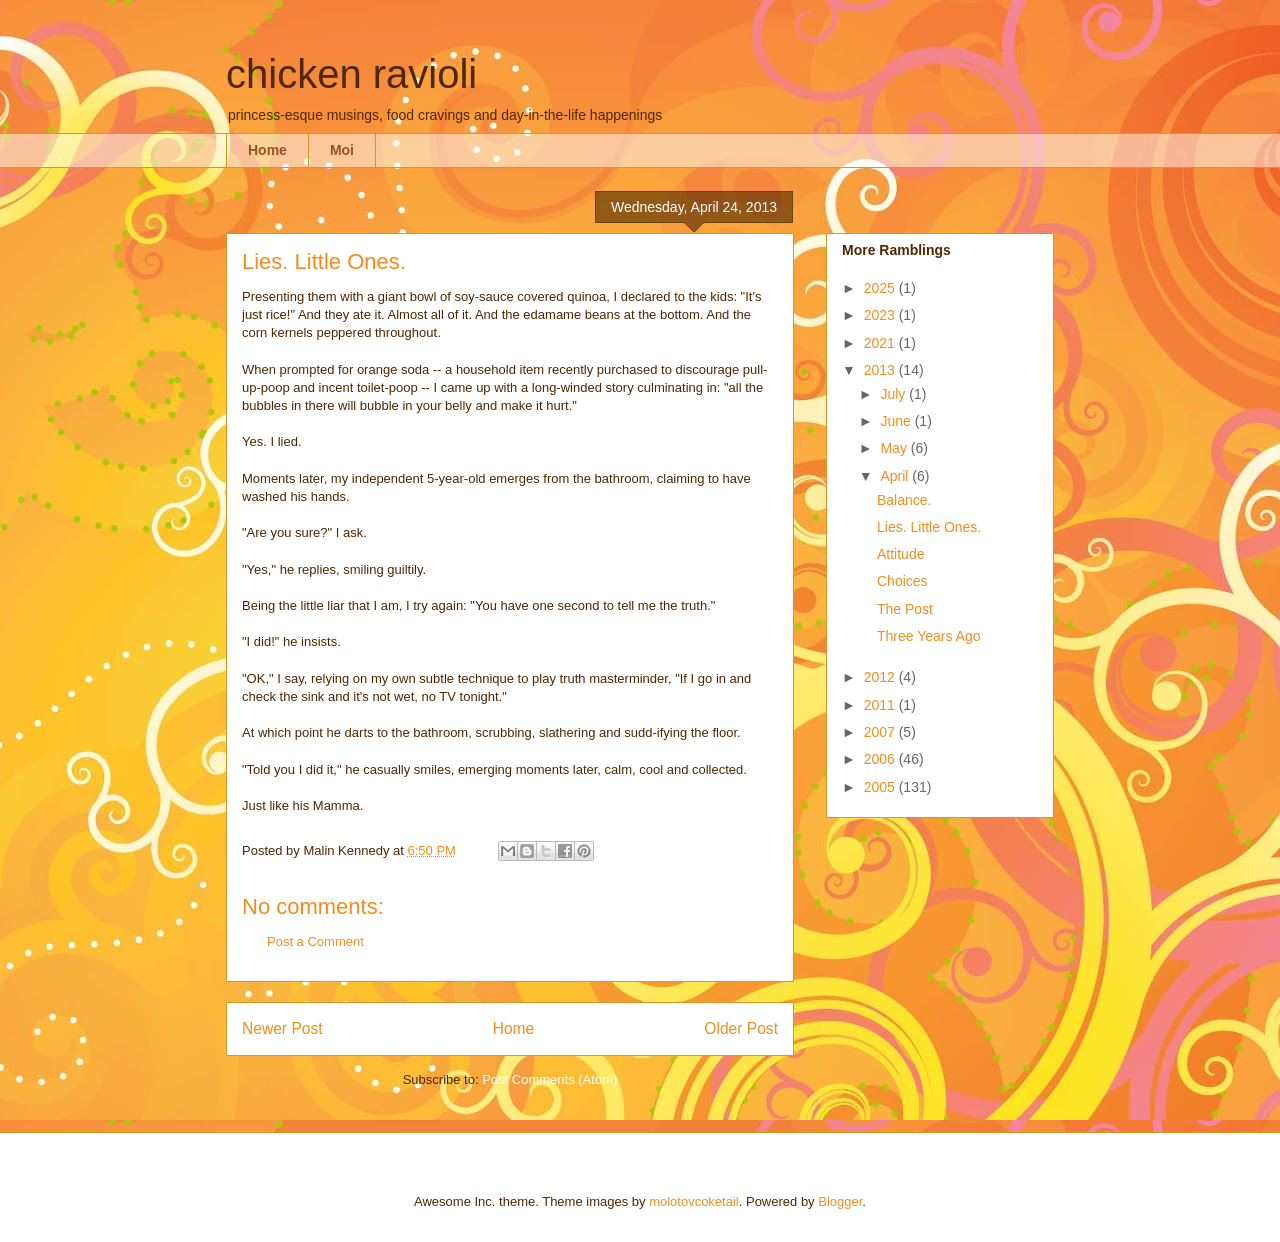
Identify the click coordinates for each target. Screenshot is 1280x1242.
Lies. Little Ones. (929, 527)
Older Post (741, 1028)
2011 (881, 705)
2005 (881, 787)
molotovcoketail (694, 1201)
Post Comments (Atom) (549, 1079)
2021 (881, 343)
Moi (342, 150)
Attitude (900, 554)
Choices (902, 581)
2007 (881, 732)
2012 (881, 677)
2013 (881, 370)
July (894, 394)
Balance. (904, 500)
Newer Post (282, 1028)
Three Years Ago (929, 636)
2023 (881, 315)
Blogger (840, 1201)
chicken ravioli (351, 74)
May (895, 448)
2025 (881, 288)
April (896, 476)
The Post (905, 609)
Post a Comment (315, 941)
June (897, 421)
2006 (881, 759)
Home (267, 150)
